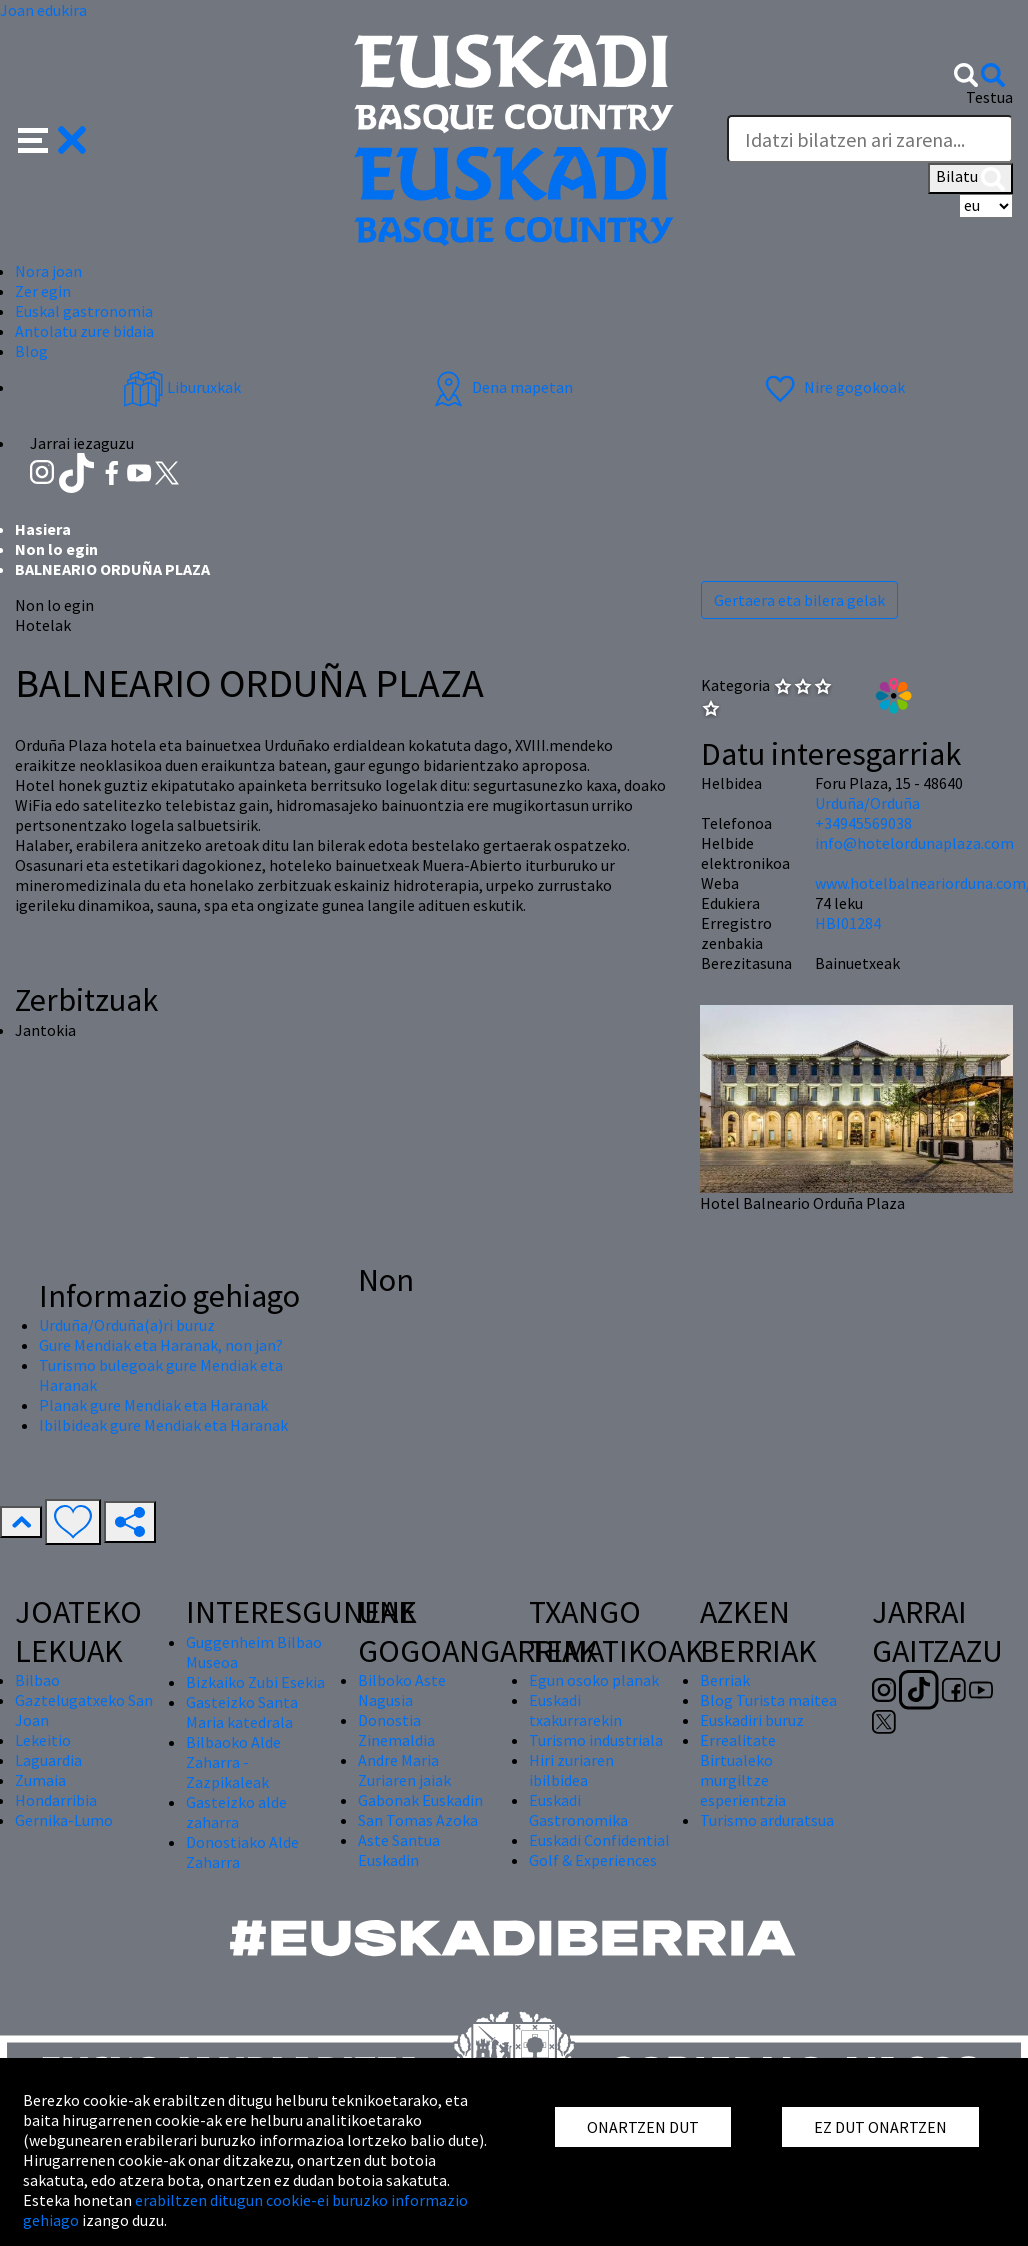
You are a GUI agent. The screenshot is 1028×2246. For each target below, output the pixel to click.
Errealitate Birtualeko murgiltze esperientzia (743, 1770)
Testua (989, 97)
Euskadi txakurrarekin (575, 1710)
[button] (52, 138)
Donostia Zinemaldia (396, 1730)
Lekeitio (43, 1740)
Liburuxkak (182, 387)
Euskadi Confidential (599, 1840)
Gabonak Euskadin (420, 1800)
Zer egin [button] (43, 291)
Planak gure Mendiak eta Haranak (153, 1405)
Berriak (725, 1680)
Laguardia (48, 1760)
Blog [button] (31, 351)
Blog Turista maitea (768, 1700)
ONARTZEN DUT (643, 2127)
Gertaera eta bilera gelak (799, 600)
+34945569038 (863, 823)
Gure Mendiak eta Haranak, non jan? (161, 1345)
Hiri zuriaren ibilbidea (571, 1770)
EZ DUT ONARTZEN (880, 2127)
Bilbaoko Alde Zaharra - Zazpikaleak (233, 1762)
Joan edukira (43, 10)
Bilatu (970, 178)
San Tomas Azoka (418, 1820)
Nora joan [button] (48, 271)
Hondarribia (56, 1800)
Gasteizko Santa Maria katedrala (242, 1712)
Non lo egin (56, 549)
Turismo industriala (596, 1740)
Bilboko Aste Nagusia (402, 1690)
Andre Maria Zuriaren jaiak (404, 1770)
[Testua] (870, 139)
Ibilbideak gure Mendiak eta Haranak (163, 1425)
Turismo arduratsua (767, 1820)
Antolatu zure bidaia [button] (84, 331)
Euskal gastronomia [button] (84, 311)
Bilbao (37, 1680)
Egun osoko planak (594, 1680)
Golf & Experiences (593, 1860)
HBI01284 (848, 923)
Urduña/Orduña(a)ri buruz (127, 1325)
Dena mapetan (500, 387)
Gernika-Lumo (64, 1820)
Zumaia (40, 1780)
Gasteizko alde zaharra (236, 1812)
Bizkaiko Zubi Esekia (255, 1682)
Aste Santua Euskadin (399, 1850)
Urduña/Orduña (867, 803)
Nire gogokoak (832, 387)
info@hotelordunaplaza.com (914, 843)
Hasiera (43, 529)
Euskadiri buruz (752, 1720)
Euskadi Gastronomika (578, 1810)
